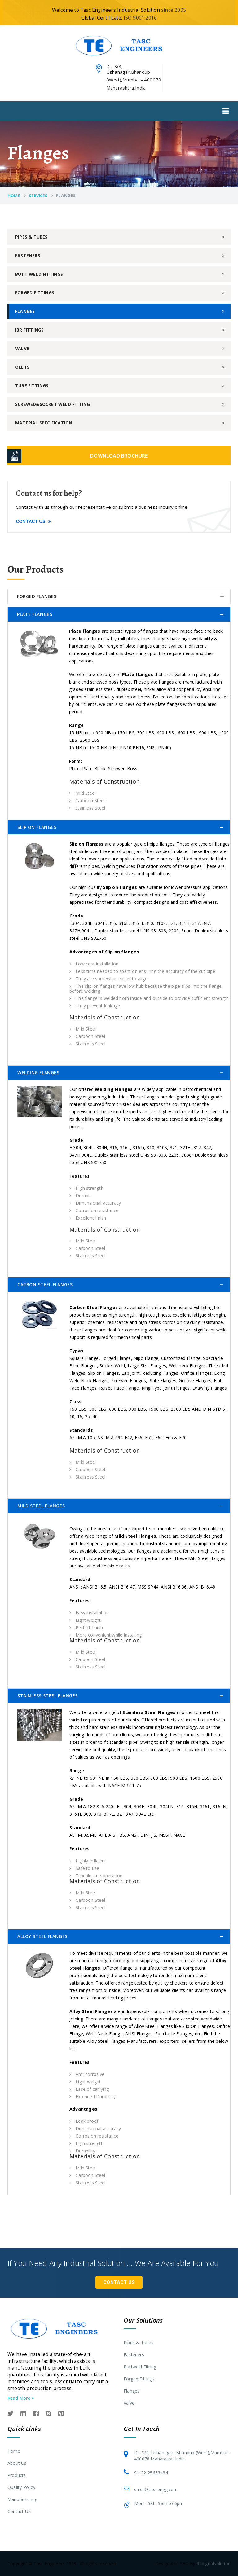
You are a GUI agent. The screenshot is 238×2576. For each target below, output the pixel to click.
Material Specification (43, 423)
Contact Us (33, 521)
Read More (20, 2398)
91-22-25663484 (151, 2473)
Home (13, 195)
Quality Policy (21, 2487)
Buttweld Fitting (140, 2367)
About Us (17, 2463)
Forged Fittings (34, 293)
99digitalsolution (214, 2563)
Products (16, 2475)
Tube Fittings (32, 386)
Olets (22, 367)
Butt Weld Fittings (39, 274)
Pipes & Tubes (31, 237)
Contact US (19, 2511)
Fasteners (27, 255)
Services (38, 195)
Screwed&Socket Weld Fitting (52, 404)
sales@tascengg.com (156, 2489)
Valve (22, 348)
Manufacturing (22, 2499)
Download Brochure (119, 455)
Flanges (25, 311)
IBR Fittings (29, 330)
